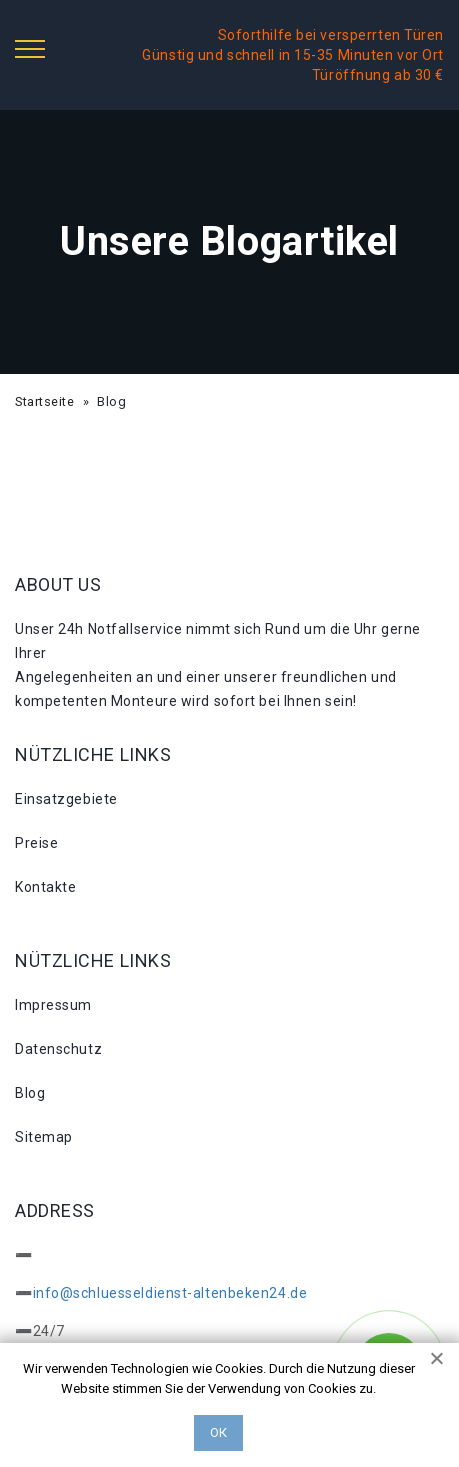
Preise (36, 843)
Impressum (53, 1005)
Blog (30, 1093)
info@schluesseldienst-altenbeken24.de (170, 1293)
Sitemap (44, 1137)
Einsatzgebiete (66, 799)
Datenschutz (58, 1049)
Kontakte (45, 887)
